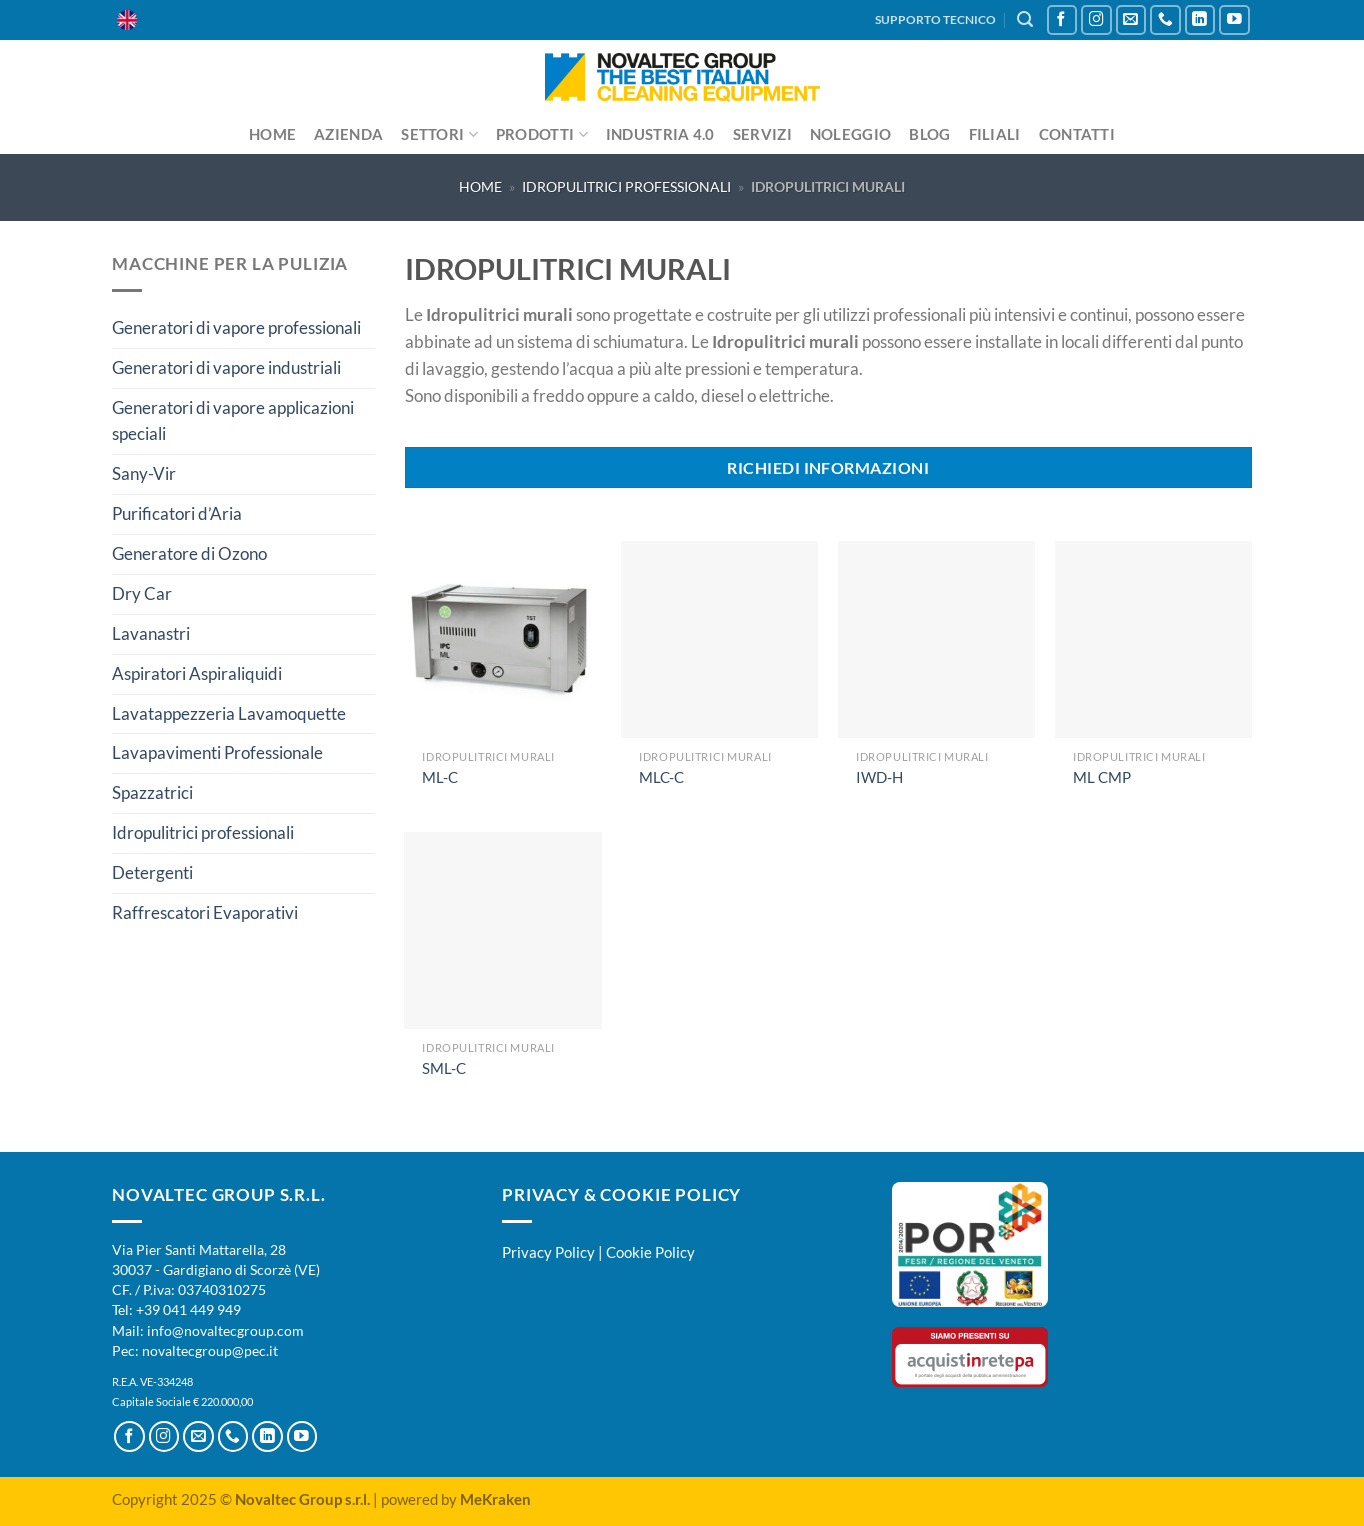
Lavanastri (151, 633)
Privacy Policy (548, 1252)
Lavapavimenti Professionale (217, 752)
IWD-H (879, 777)
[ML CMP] (1153, 639)
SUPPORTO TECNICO (935, 19)
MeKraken (495, 1499)
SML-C (444, 1068)
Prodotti (542, 134)
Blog (929, 134)
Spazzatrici (152, 792)
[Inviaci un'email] (1131, 20)
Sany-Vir (144, 473)
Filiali (995, 134)
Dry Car (142, 593)
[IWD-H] (936, 639)
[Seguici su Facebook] (1062, 20)
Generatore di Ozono (189, 553)
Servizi (762, 134)
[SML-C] (502, 930)
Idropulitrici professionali (626, 186)
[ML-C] (502, 639)
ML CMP (1102, 777)
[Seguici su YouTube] (1234, 20)
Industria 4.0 (660, 134)
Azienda (348, 134)
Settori (439, 134)
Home (272, 134)
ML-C (440, 777)
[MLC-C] (719, 639)
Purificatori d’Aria (177, 513)
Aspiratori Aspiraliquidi (197, 673)
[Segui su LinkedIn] (1200, 20)
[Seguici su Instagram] (1096, 20)
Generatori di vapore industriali (226, 367)
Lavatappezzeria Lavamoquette (229, 713)
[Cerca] (1025, 19)
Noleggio (850, 134)
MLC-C (661, 777)
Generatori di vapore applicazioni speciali (233, 421)
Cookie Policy (650, 1252)
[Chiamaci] (1165, 20)
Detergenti (152, 872)
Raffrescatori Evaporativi (205, 912)
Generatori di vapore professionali (236, 327)
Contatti (1077, 134)
